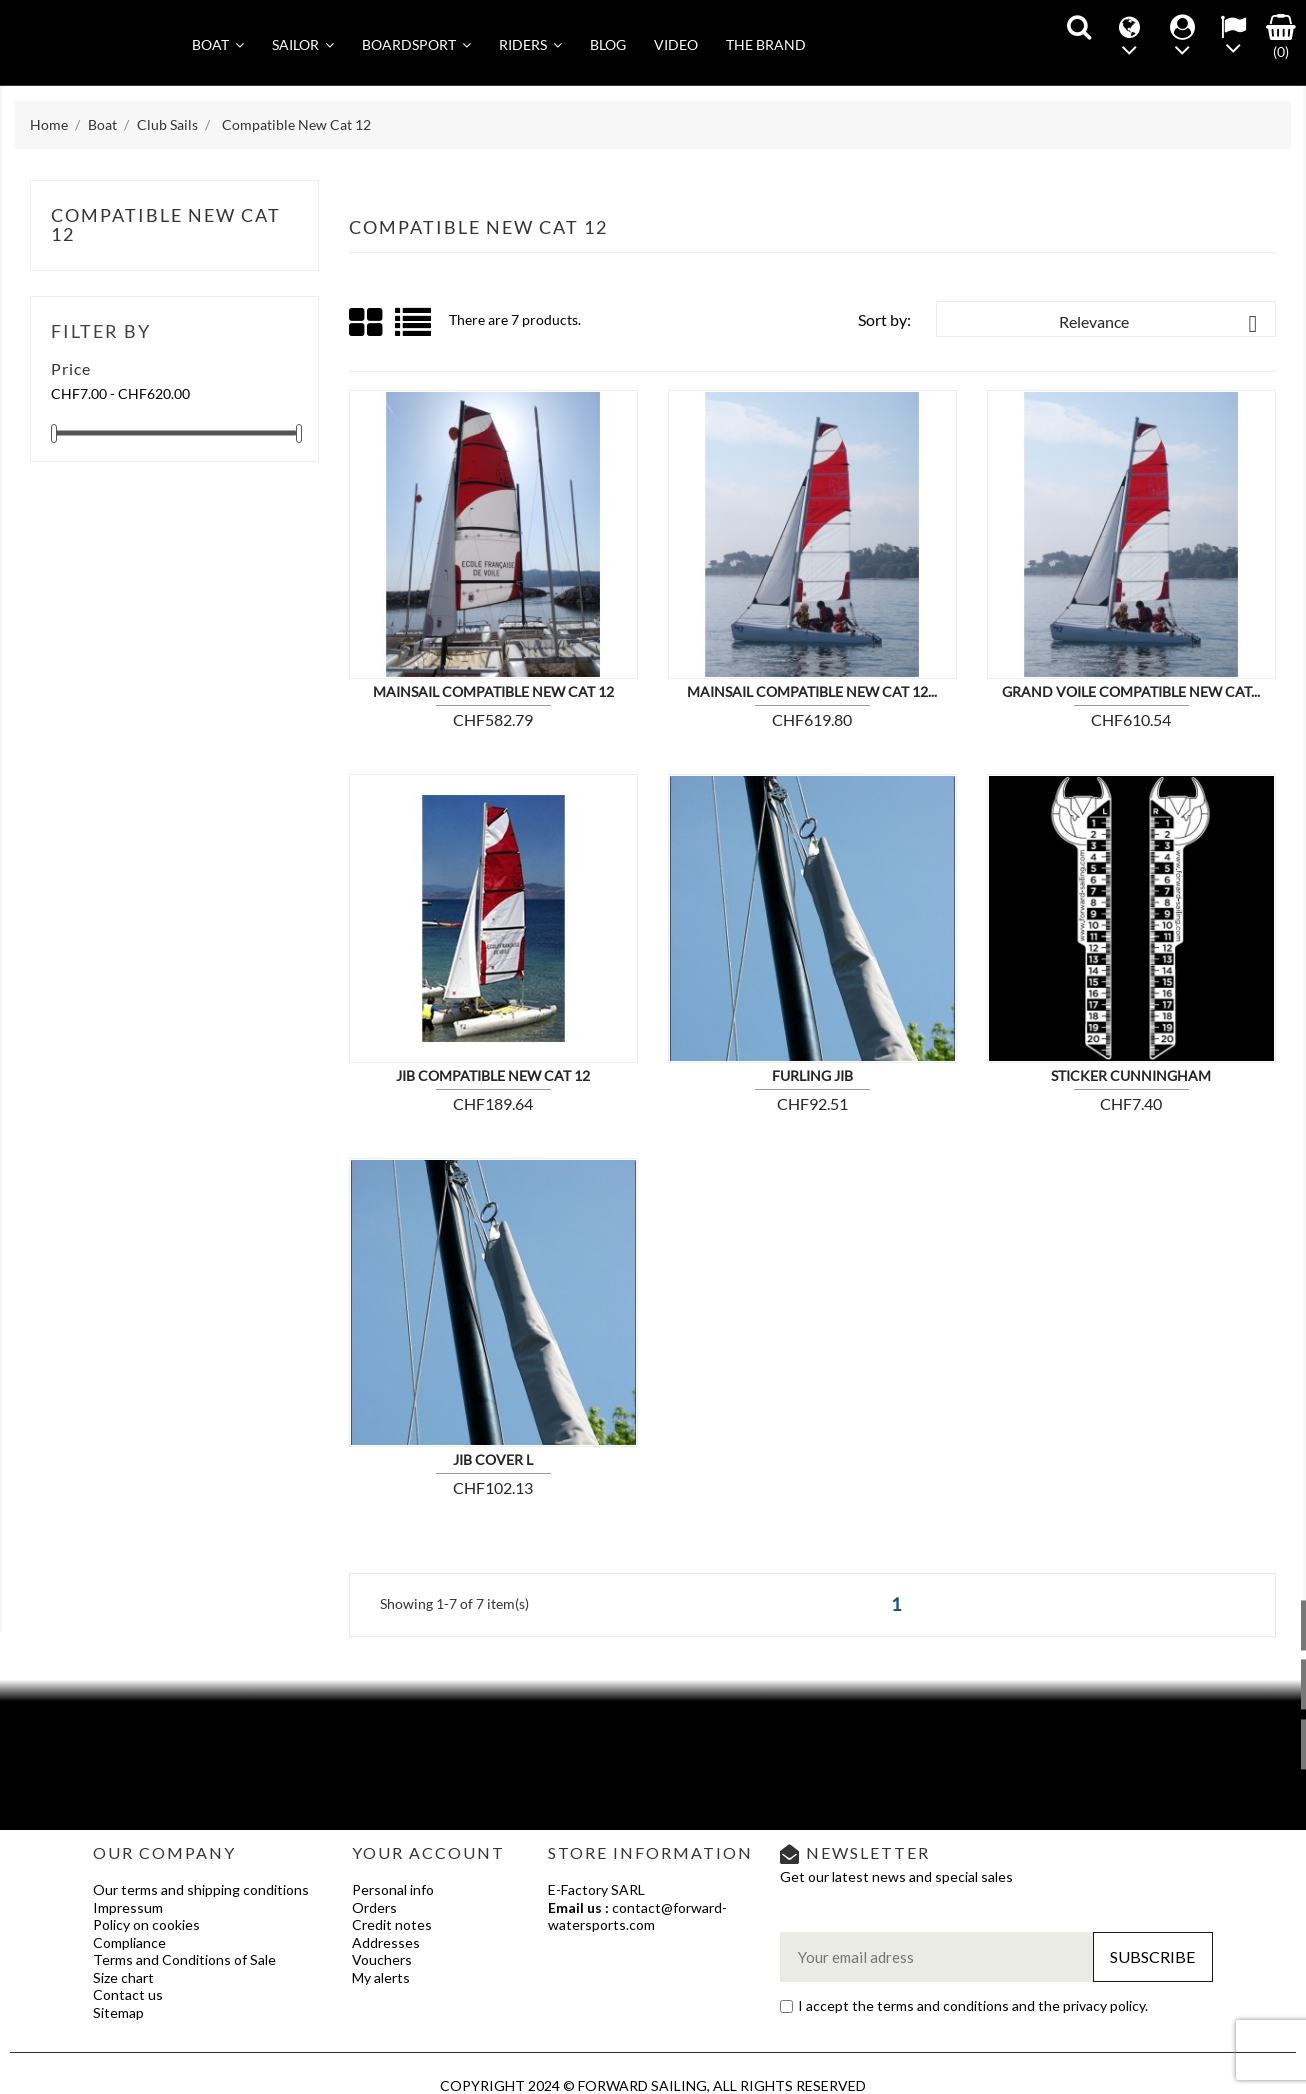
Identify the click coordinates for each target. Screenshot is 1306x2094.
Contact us (128, 1994)
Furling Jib (812, 1075)
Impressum (128, 1907)
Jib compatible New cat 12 (493, 1075)
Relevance (1162, 324)
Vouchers (382, 1959)
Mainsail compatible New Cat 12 (493, 691)
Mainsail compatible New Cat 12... (812, 691)
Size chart (123, 1977)
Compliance (129, 1942)
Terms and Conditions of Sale (184, 1959)
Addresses (386, 1942)
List (414, 329)
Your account (428, 1852)
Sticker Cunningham (1131, 1075)
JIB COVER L (493, 1459)
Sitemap (118, 2012)
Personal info (393, 1889)
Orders (374, 1907)
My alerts (381, 1977)
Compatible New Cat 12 (166, 225)
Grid (367, 323)
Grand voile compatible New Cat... (1131, 691)
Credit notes (392, 1924)
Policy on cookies (146, 1924)
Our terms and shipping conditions (201, 1889)
